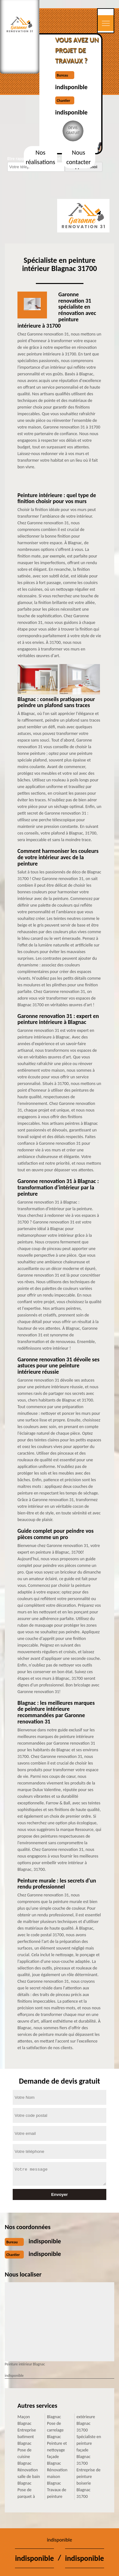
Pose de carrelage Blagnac (55, 2430)
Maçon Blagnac (24, 2420)
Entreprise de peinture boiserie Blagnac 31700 (88, 2483)
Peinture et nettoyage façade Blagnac (57, 2453)
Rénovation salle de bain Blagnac (28, 2476)
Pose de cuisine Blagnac (24, 2456)
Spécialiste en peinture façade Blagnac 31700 (88, 2450)
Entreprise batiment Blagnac (26, 2436)
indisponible (71, 87)
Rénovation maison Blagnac (57, 2476)
